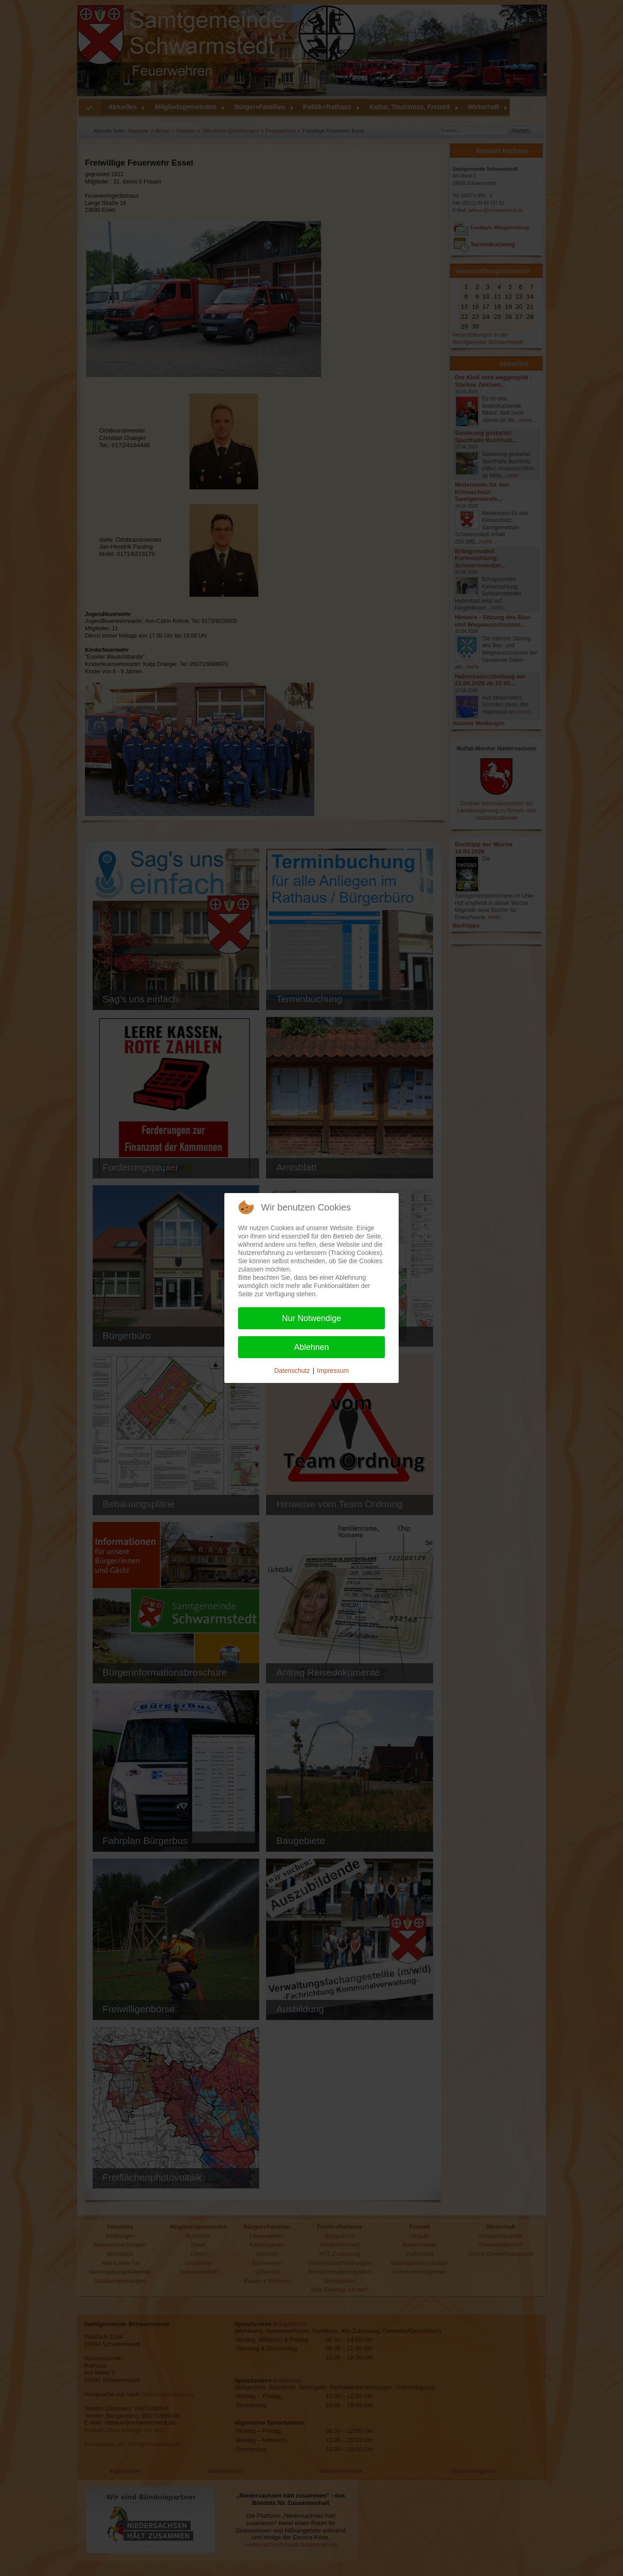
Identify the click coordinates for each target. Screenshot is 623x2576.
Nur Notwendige (311, 1318)
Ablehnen (311, 1347)
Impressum (333, 1370)
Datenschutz (292, 1370)
